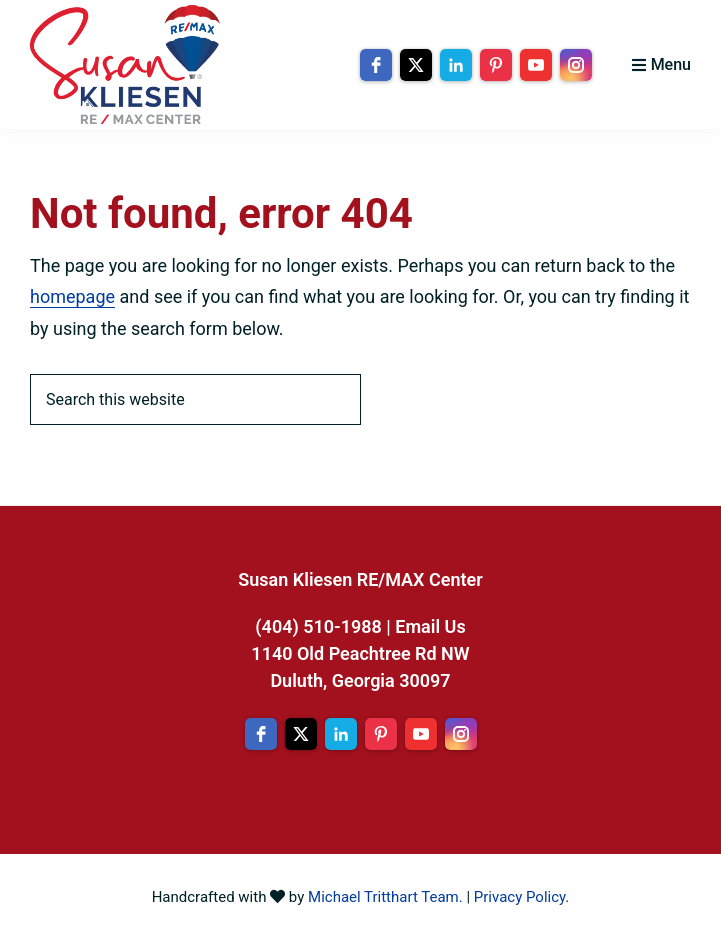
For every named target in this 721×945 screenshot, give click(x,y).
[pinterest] (496, 65)
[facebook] (376, 65)
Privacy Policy (520, 897)
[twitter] (416, 65)
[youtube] (536, 65)
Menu (671, 64)
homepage (72, 296)
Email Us (430, 626)
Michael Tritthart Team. (385, 897)
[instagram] (576, 65)
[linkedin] (456, 65)
